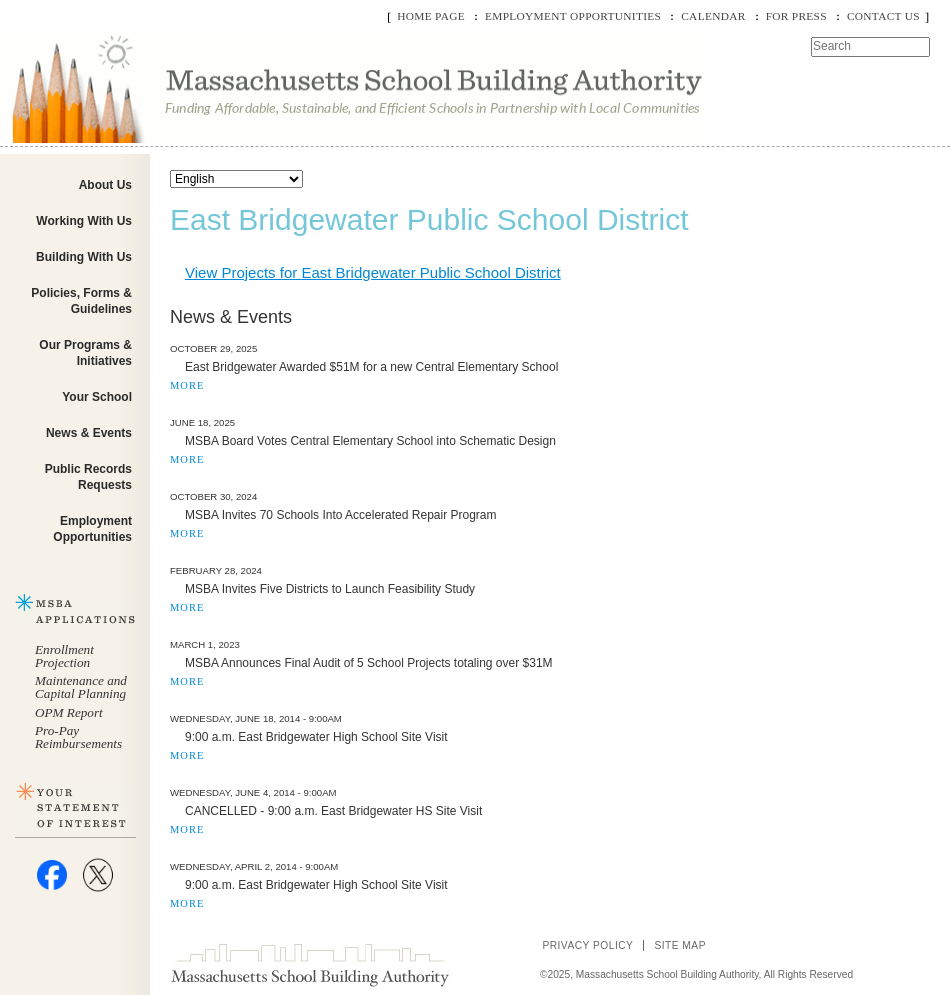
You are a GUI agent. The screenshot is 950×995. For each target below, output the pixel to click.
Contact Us (883, 16)
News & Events (89, 433)
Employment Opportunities (573, 16)
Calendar (713, 16)
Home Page (431, 16)
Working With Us (84, 221)
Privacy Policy (587, 945)
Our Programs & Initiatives (85, 353)
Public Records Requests (88, 477)
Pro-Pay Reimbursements (78, 737)
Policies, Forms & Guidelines (81, 301)
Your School (97, 397)
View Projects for (373, 272)
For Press (796, 16)
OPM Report (69, 712)
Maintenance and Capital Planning (81, 687)
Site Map (680, 945)
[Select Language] (236, 179)
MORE (187, 385)
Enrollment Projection (64, 656)
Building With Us (84, 257)
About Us (105, 185)
